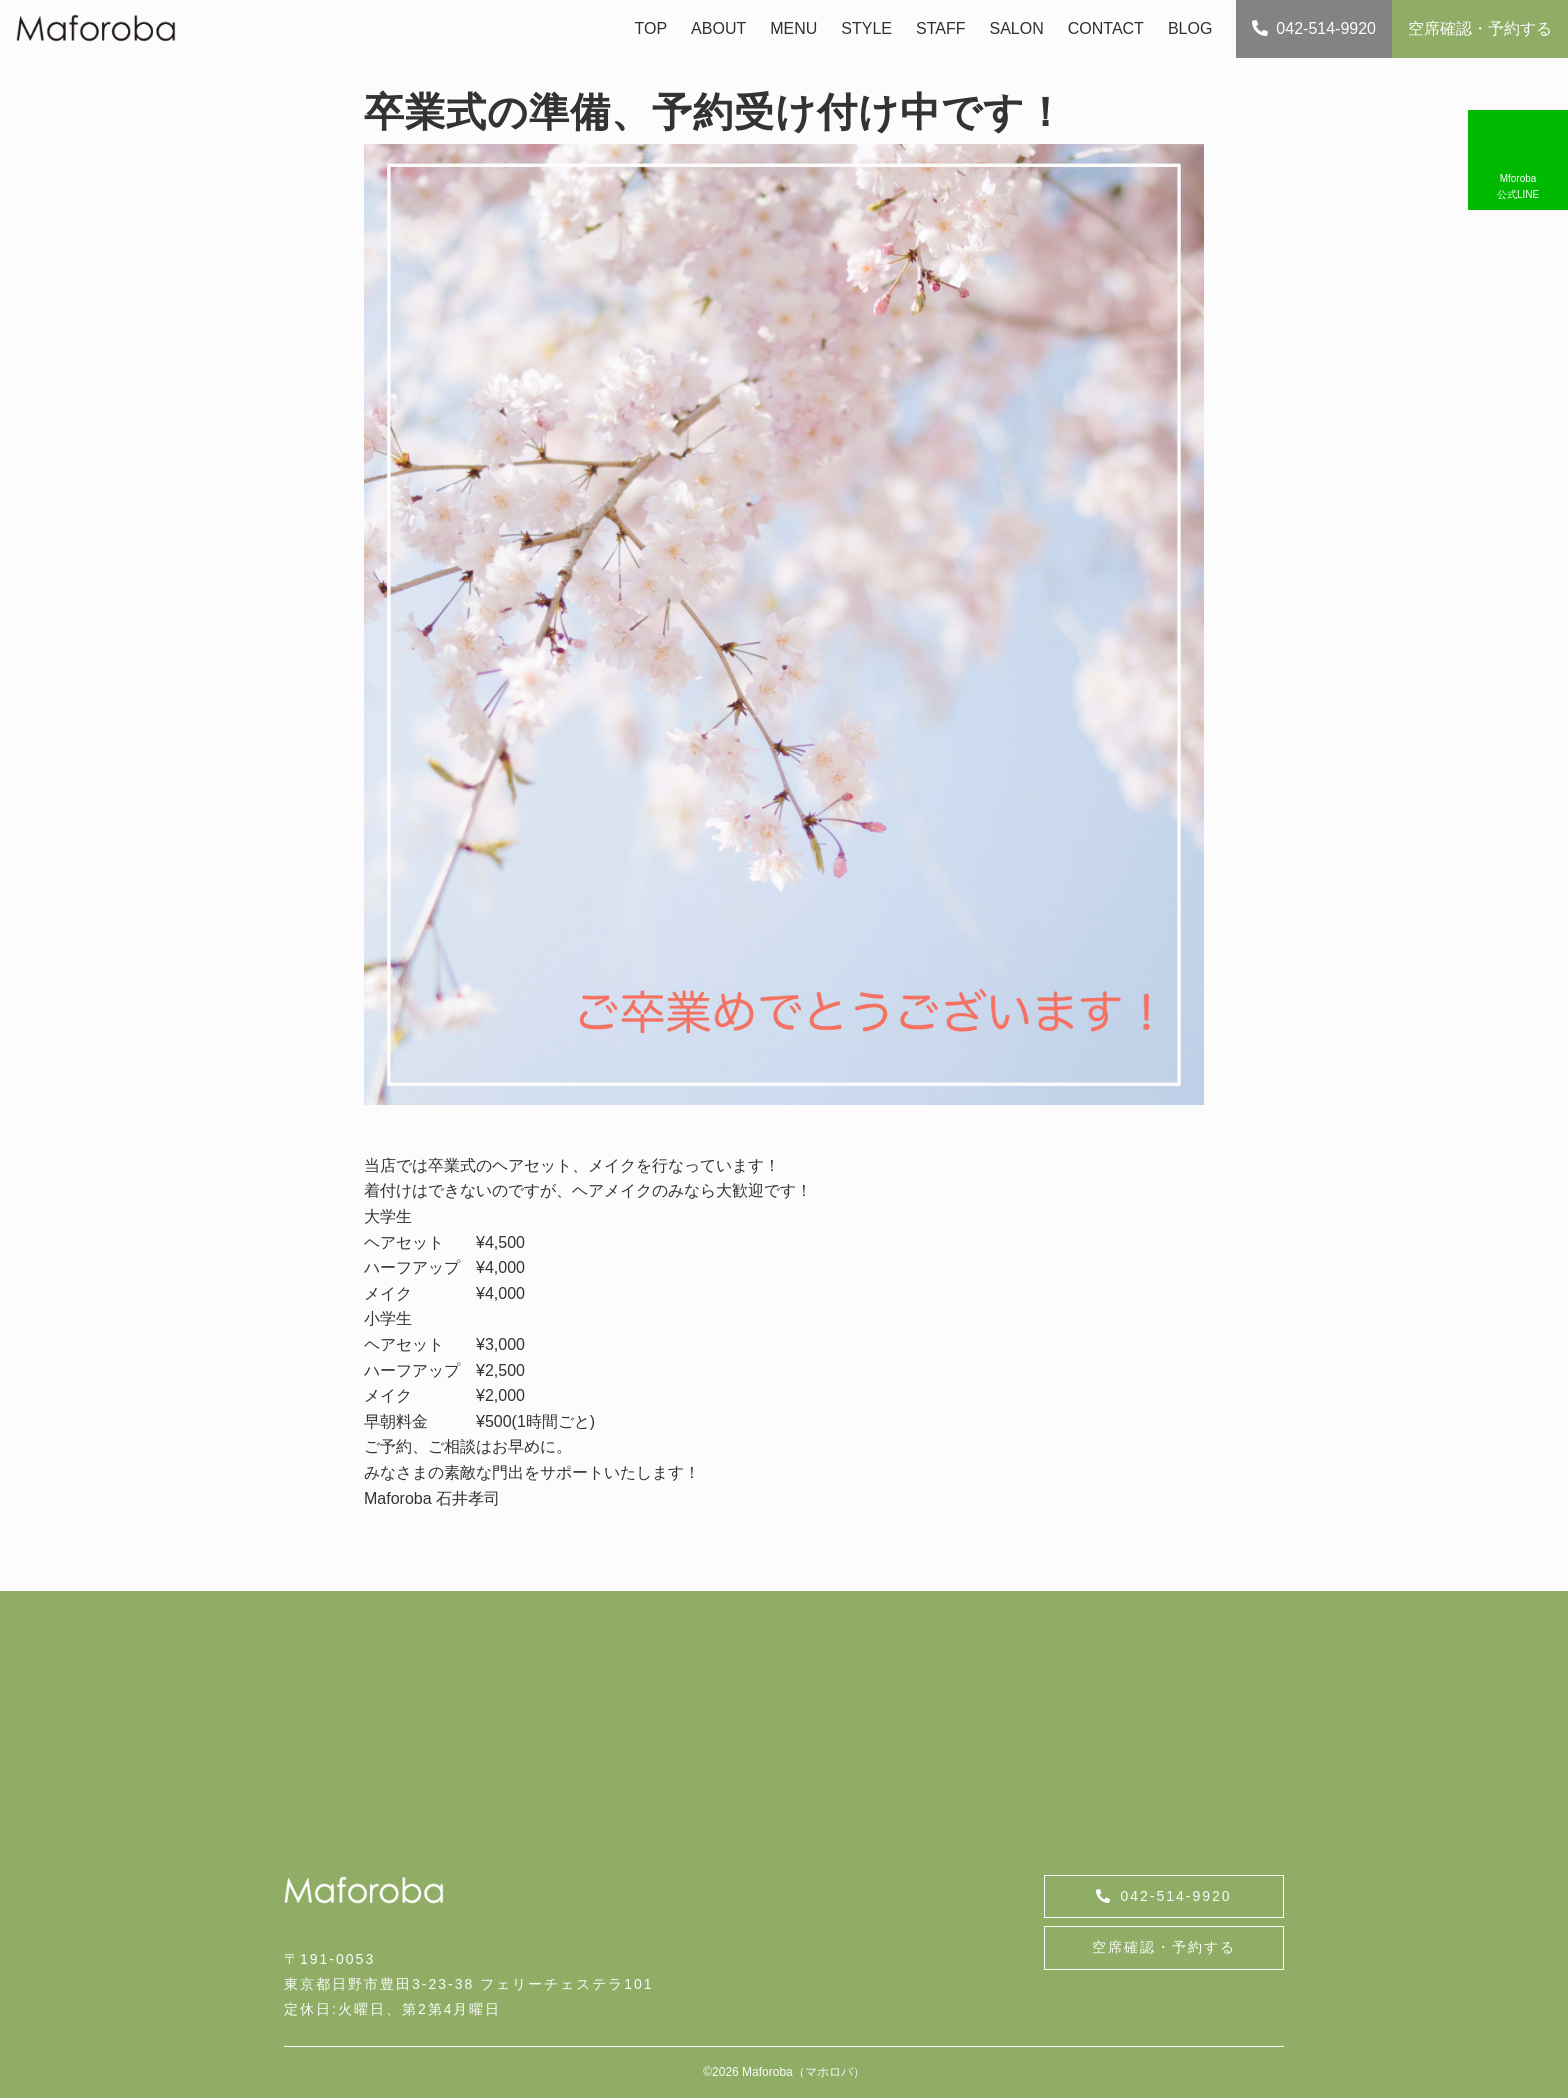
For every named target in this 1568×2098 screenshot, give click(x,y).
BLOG (1190, 28)
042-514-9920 (1314, 28)
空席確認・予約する (1480, 28)
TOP (650, 28)
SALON (1017, 28)
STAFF (940, 28)
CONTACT (1106, 28)
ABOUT (718, 28)
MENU (793, 28)
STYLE (866, 28)
